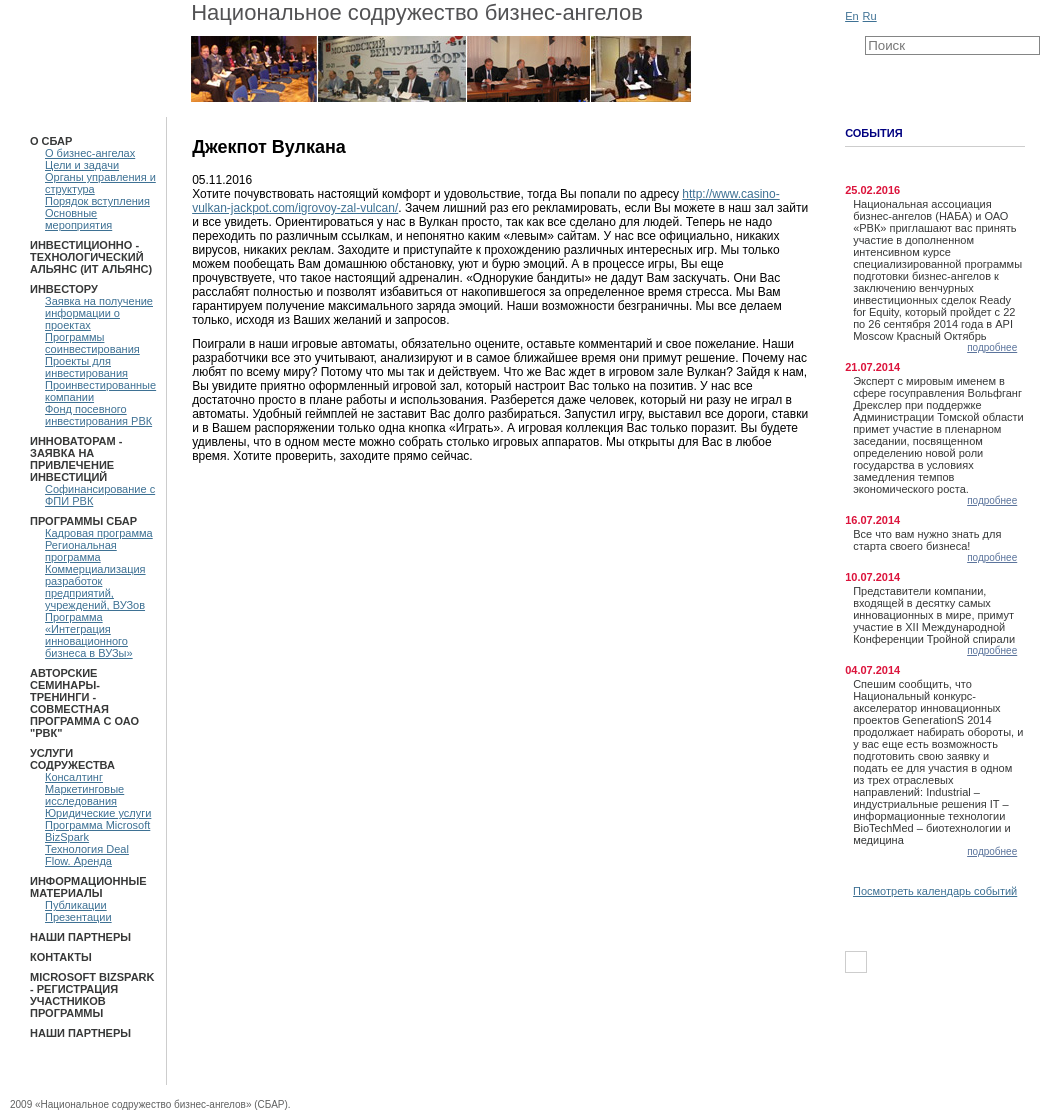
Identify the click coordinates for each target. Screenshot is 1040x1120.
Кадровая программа (99, 533)
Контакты (61, 957)
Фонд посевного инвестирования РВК (98, 415)
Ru (870, 16)
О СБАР (51, 141)
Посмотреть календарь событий (935, 891)
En (851, 16)
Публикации (76, 905)
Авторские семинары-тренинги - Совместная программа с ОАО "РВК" (84, 703)
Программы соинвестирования (92, 343)
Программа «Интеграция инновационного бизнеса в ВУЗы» (89, 635)
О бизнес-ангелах (90, 153)
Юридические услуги (98, 813)
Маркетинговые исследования (84, 795)
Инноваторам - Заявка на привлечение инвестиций (76, 459)
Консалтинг (74, 777)
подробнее (992, 347)
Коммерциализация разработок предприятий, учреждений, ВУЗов (95, 587)
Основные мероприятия (78, 219)
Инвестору (64, 289)
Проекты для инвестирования (86, 367)
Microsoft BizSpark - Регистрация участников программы (92, 995)
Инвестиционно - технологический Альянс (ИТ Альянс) (91, 257)
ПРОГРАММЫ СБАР (83, 521)
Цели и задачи (82, 165)
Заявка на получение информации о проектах (99, 313)
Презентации (78, 917)
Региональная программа (81, 551)
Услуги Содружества (72, 759)
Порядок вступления (97, 201)
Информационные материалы (88, 887)
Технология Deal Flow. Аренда (87, 855)
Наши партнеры (80, 937)
